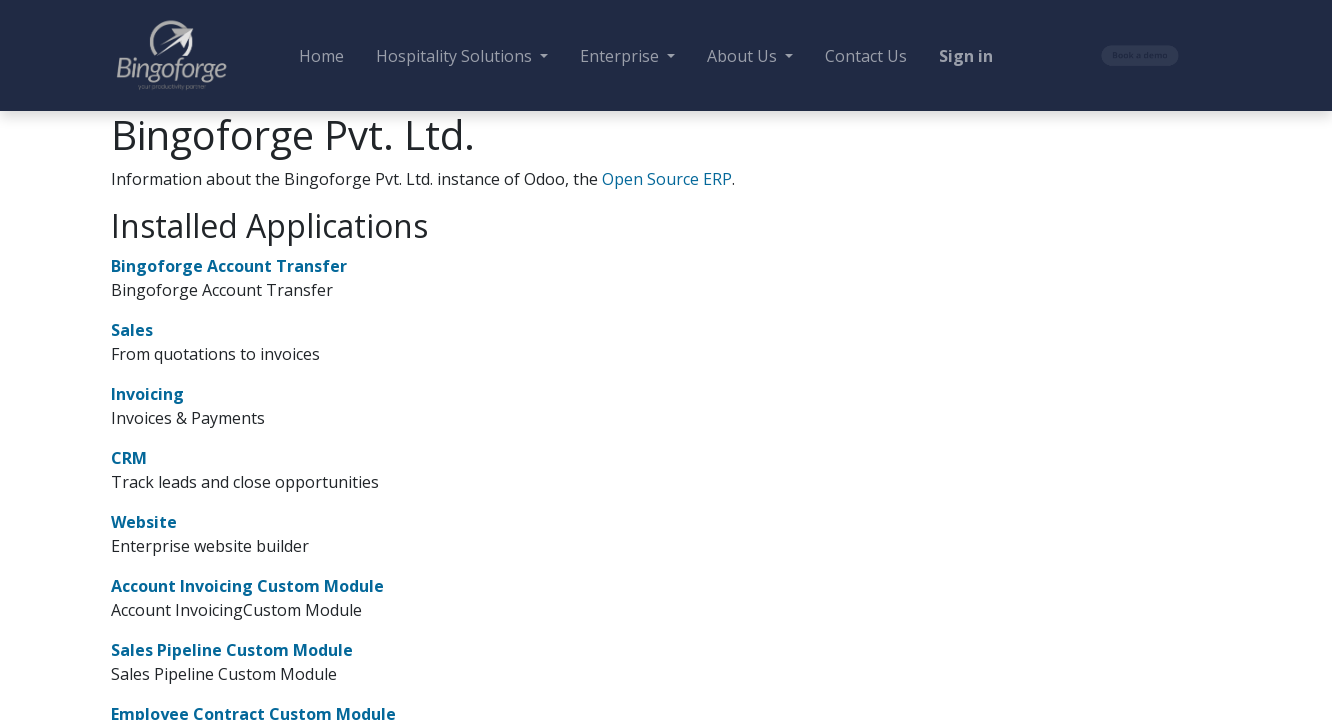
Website (144, 522)
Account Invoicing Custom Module (247, 586)
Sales (132, 330)
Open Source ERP (667, 179)
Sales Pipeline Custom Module (232, 650)
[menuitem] (321, 56)
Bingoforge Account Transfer (229, 266)
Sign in (966, 56)
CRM (129, 458)
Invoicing (147, 394)
